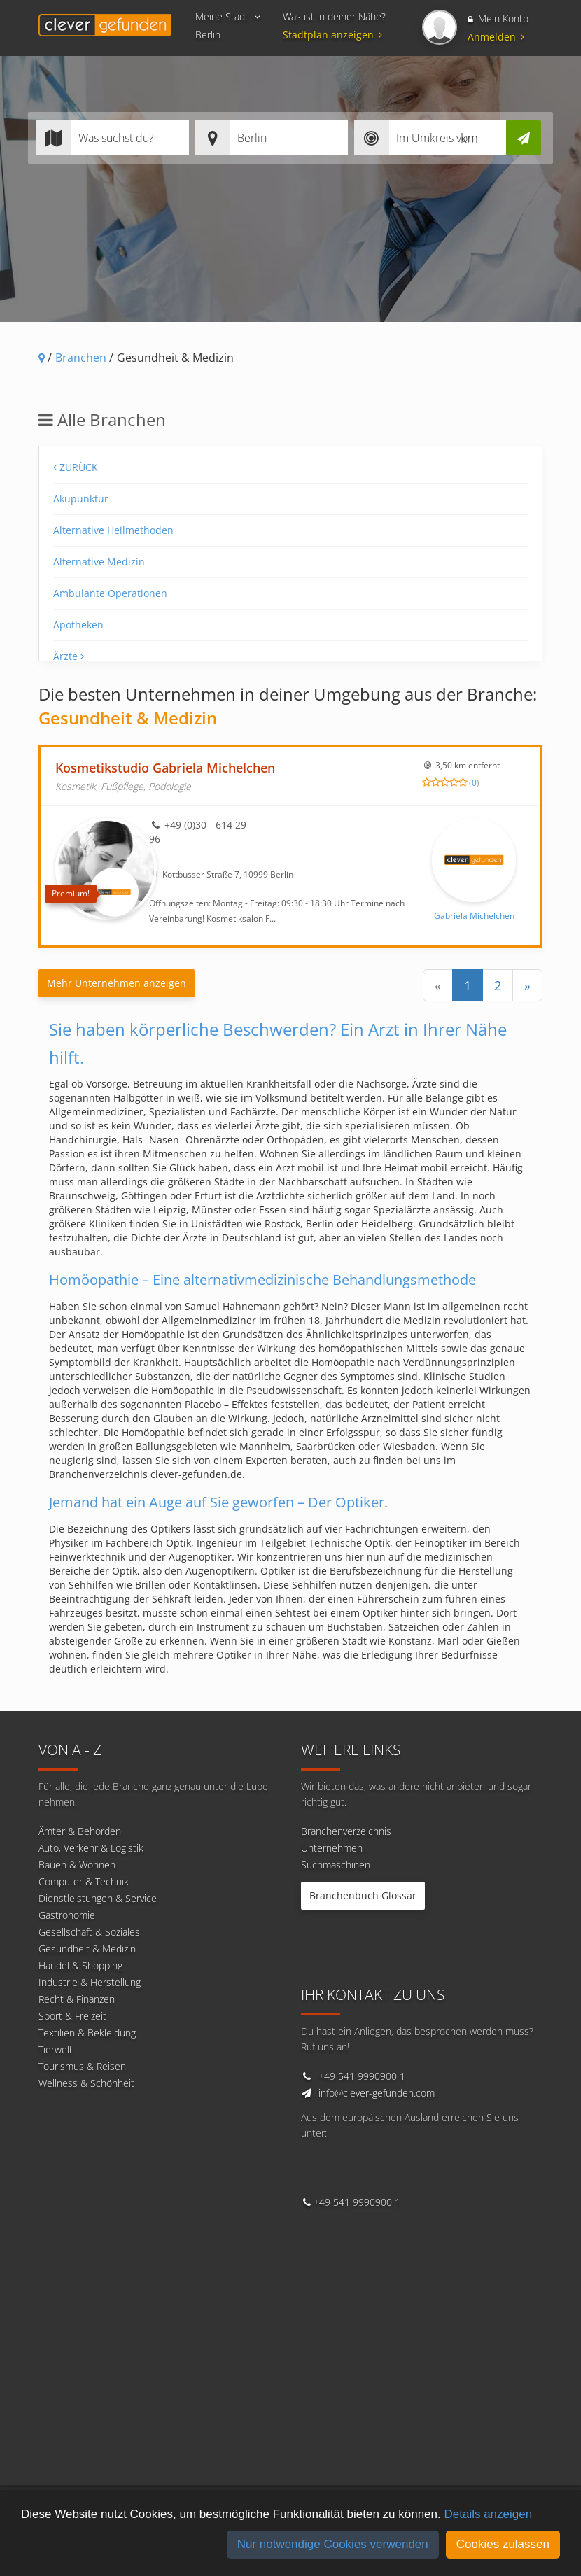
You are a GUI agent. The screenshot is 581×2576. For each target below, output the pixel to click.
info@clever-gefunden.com (376, 2092)
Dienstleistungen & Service (97, 1898)
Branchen (80, 357)
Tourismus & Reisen (82, 2066)
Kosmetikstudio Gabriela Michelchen (165, 767)
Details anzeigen (488, 2514)
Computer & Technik (83, 1881)
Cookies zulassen (503, 2544)
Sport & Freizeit (72, 2015)
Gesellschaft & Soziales (89, 1931)
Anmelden (496, 36)
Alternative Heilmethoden (113, 530)
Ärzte (68, 656)
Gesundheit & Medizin (87, 1948)
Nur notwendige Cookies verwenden (332, 2544)
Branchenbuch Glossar (362, 1895)
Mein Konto (498, 18)
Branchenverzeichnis (346, 1831)
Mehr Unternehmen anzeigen (116, 983)
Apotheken (78, 624)
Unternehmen (332, 1847)
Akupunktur (80, 498)
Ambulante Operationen (110, 593)
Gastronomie (66, 1915)
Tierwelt (55, 2049)
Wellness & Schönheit (86, 2083)
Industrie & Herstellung (89, 1982)
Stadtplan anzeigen (334, 34)
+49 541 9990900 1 (361, 2076)
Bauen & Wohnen (76, 1864)
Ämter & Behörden (79, 1831)
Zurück (75, 467)
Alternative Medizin (99, 561)
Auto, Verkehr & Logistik (91, 1847)
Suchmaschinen (335, 1864)
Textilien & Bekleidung (87, 2032)
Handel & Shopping (80, 1965)
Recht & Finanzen (76, 1999)
